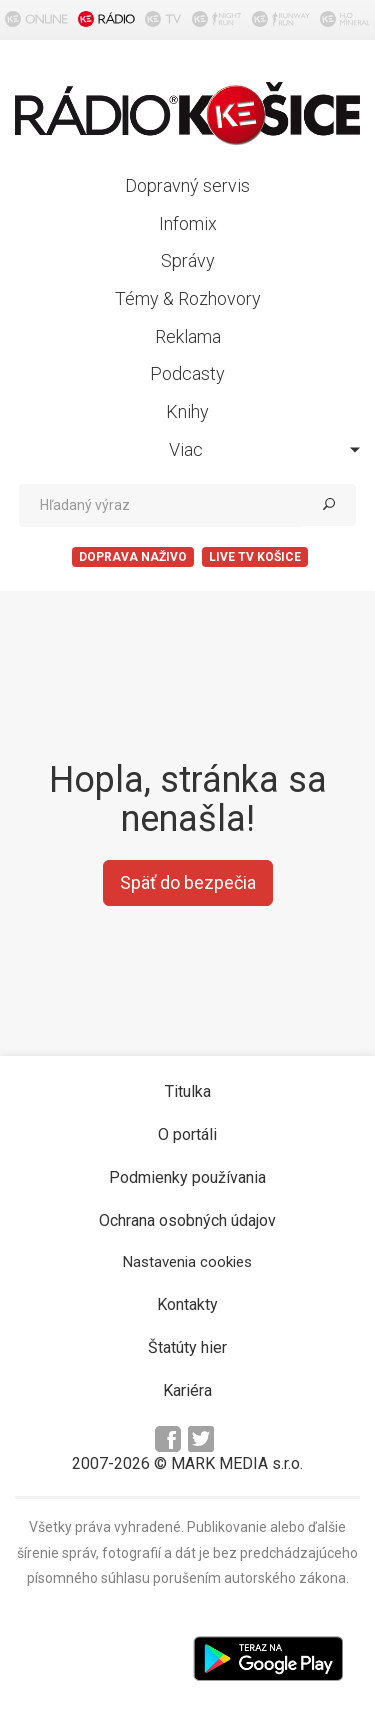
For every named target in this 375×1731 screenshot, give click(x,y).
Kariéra (187, 1390)
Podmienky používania (187, 1177)
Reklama (188, 336)
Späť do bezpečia (188, 882)
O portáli (187, 1134)
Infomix (188, 223)
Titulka (188, 1091)
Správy (188, 260)
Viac (265, 449)
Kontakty (187, 1304)
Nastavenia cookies (187, 1262)
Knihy (187, 411)
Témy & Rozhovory (188, 298)
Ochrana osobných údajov (187, 1220)
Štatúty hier (187, 1347)
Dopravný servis (187, 185)
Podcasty (187, 373)
